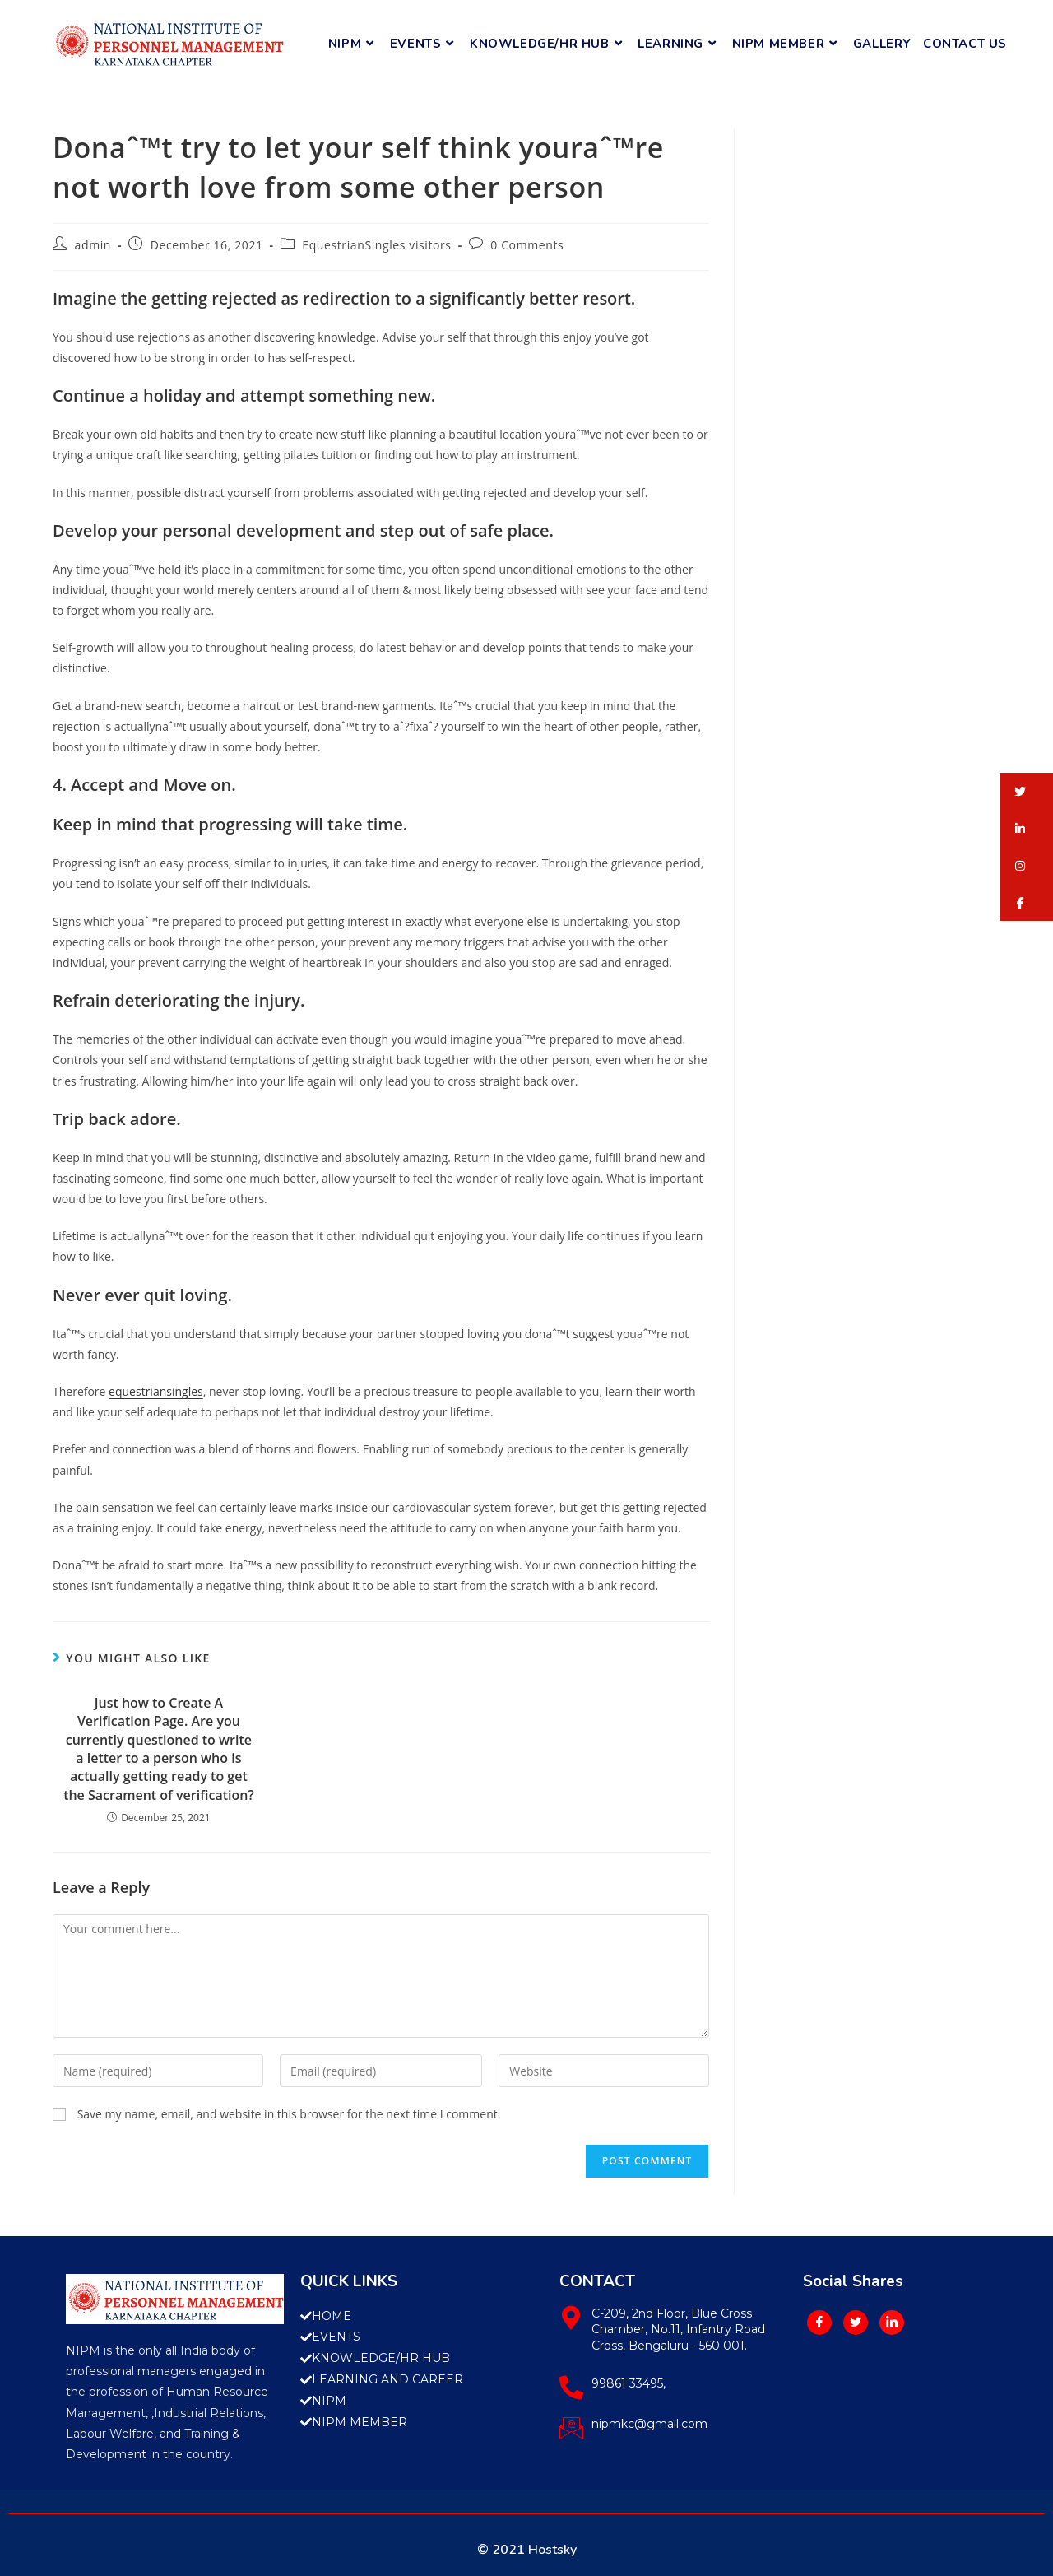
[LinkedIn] (891, 2322)
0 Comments (527, 245)
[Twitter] (855, 2322)
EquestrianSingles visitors (376, 245)
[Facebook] (819, 2322)
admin (93, 245)
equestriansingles (156, 1391)
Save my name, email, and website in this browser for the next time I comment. (289, 2114)
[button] (1026, 791)
